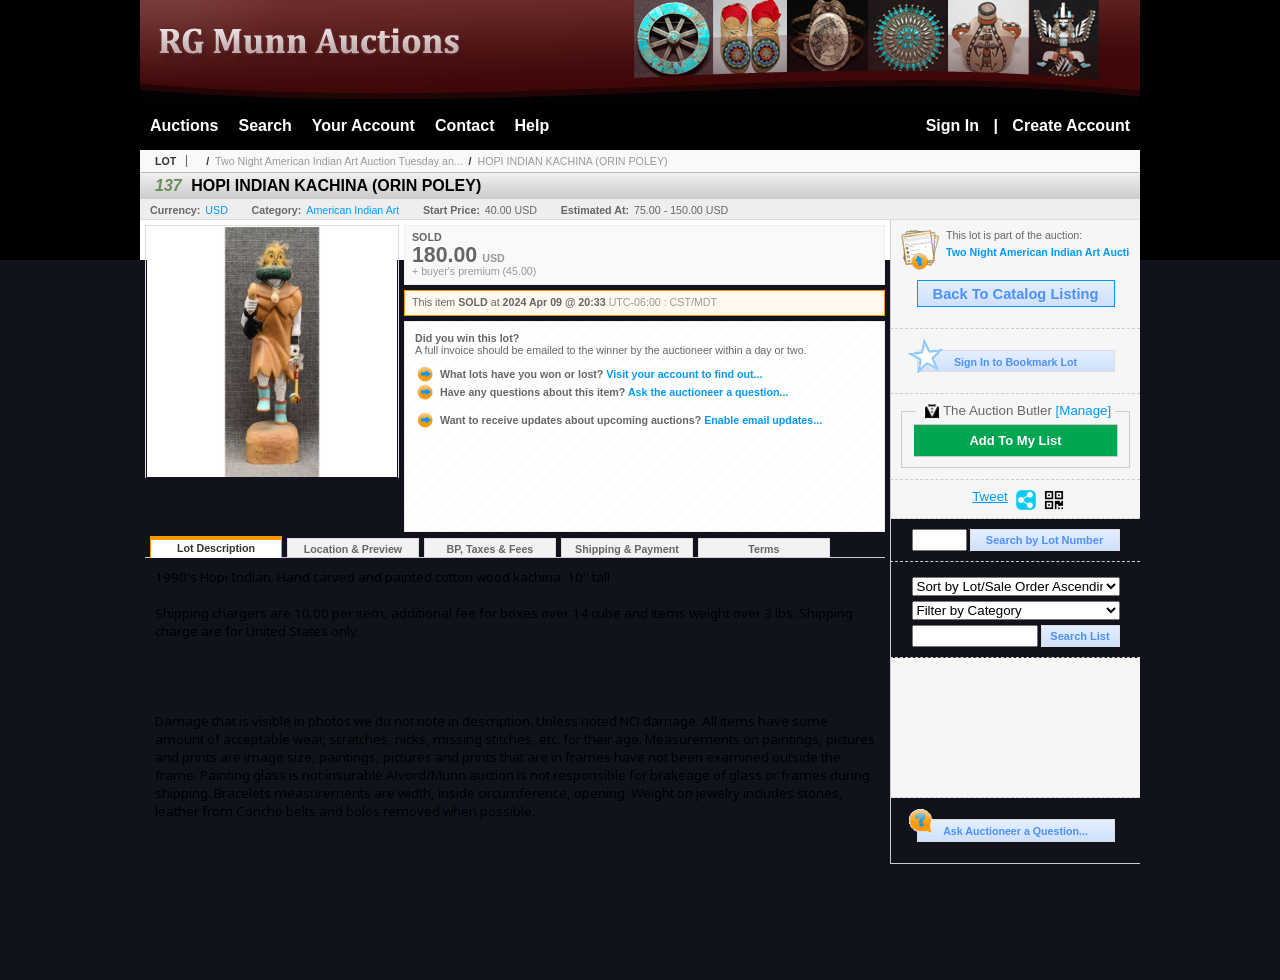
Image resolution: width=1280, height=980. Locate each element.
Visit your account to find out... (588, 374)
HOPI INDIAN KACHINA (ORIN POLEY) (573, 161)
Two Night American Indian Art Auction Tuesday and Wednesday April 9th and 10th (1038, 252)
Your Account (363, 125)
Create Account (1071, 125)
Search (264, 125)
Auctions (184, 125)
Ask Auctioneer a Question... (1002, 828)
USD (216, 210)
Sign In (952, 125)
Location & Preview (353, 549)
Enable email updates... (618, 420)
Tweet (990, 497)
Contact (465, 125)
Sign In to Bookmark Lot (997, 361)
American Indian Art (352, 210)
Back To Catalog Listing (1016, 294)
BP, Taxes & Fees (490, 549)
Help (532, 125)
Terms (763, 549)
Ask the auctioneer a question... (601, 392)
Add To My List (1015, 440)
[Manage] (1083, 410)
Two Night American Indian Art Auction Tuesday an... (339, 161)
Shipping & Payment (627, 549)
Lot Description (216, 548)
